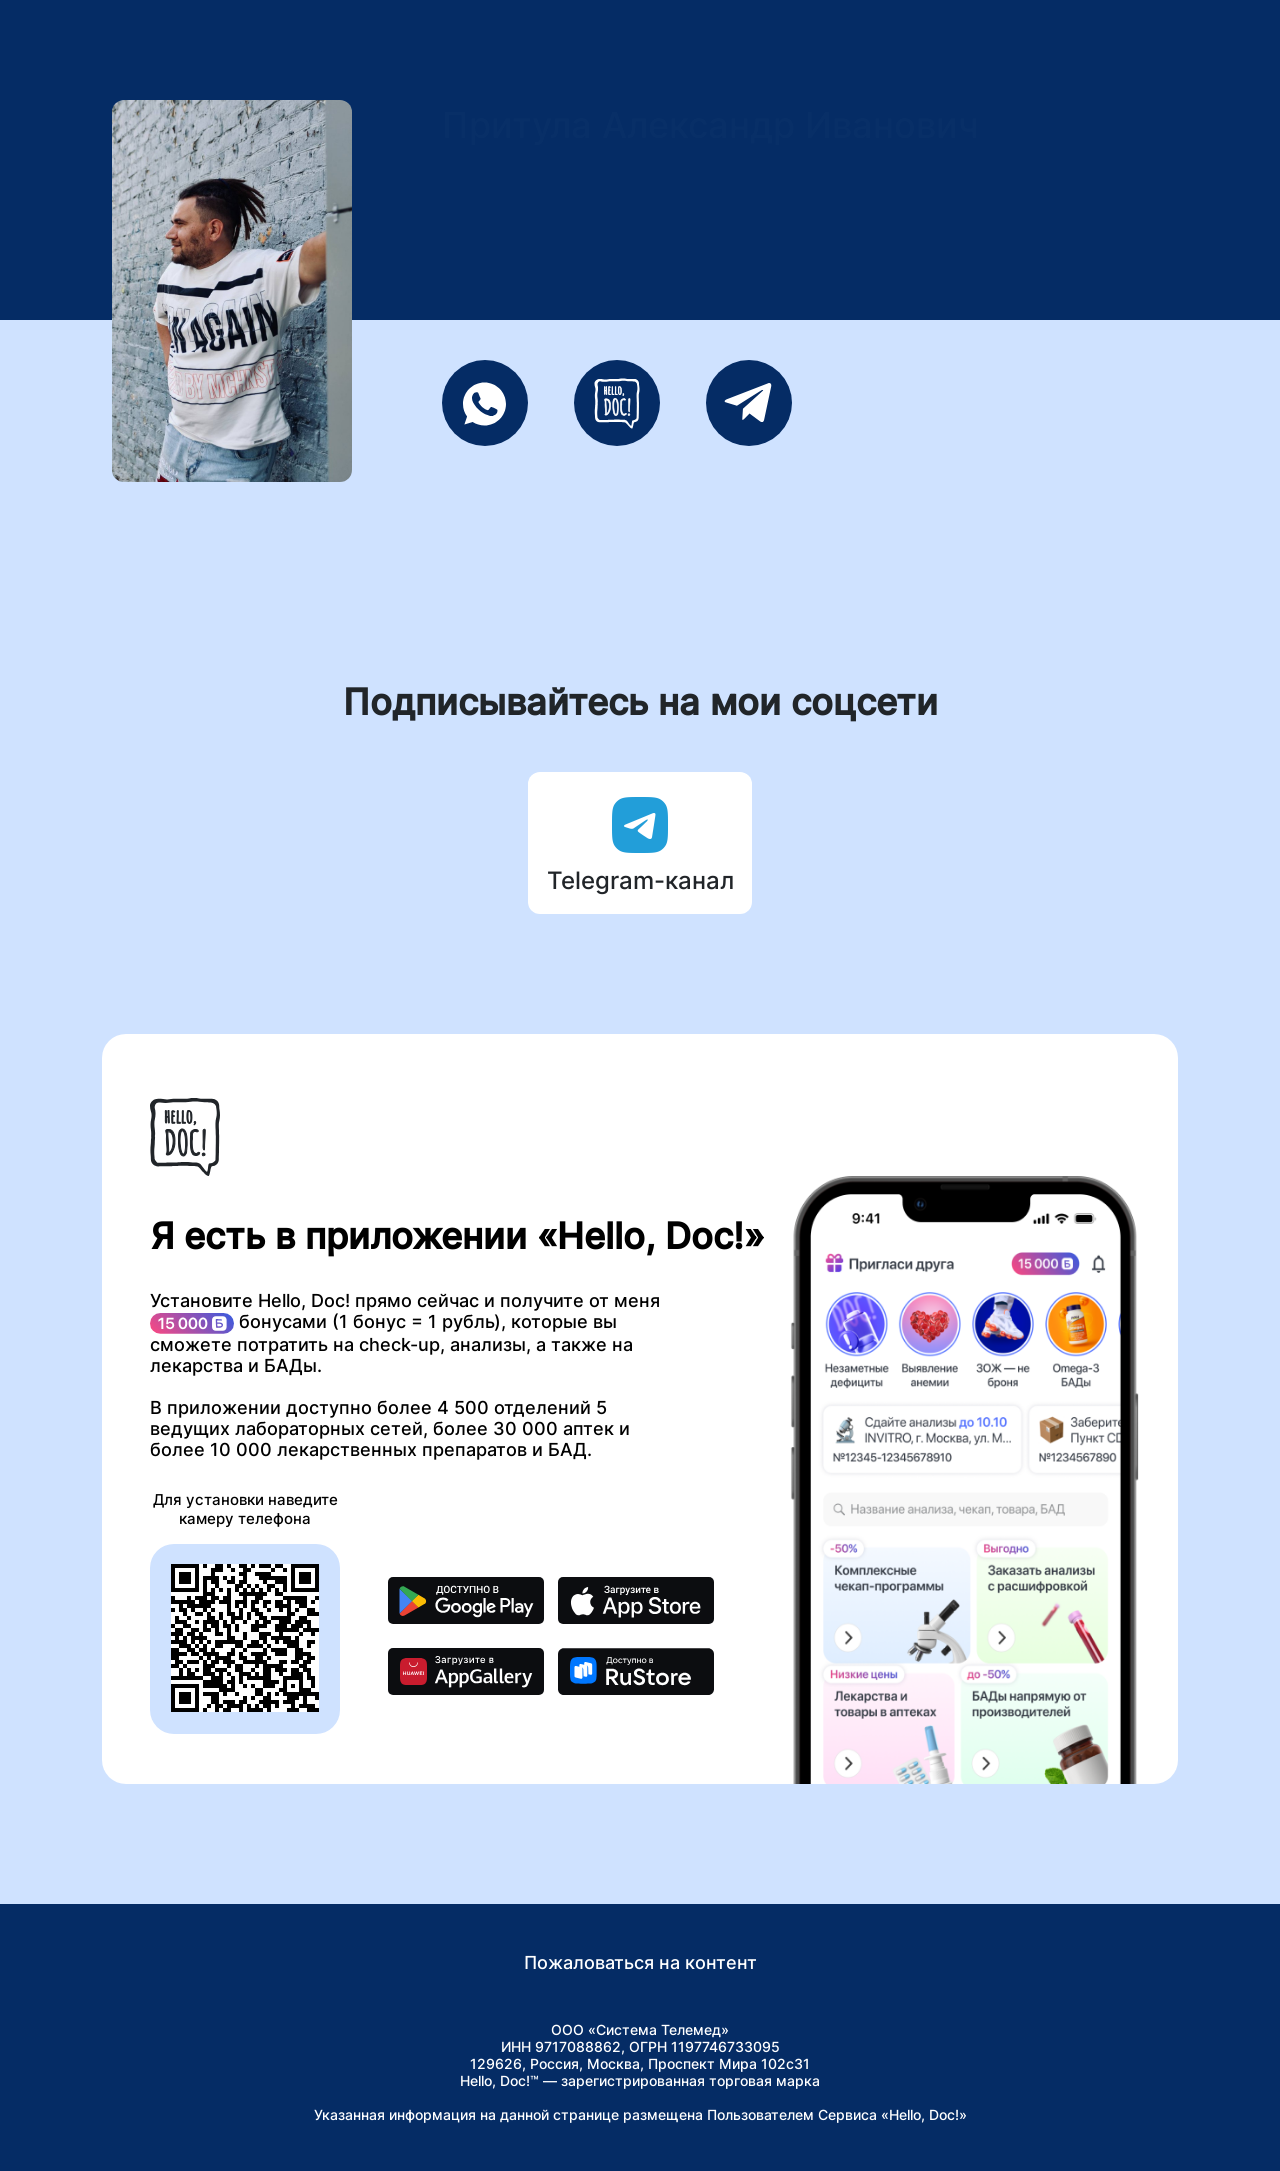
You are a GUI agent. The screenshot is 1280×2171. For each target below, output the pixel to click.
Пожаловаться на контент (640, 1962)
